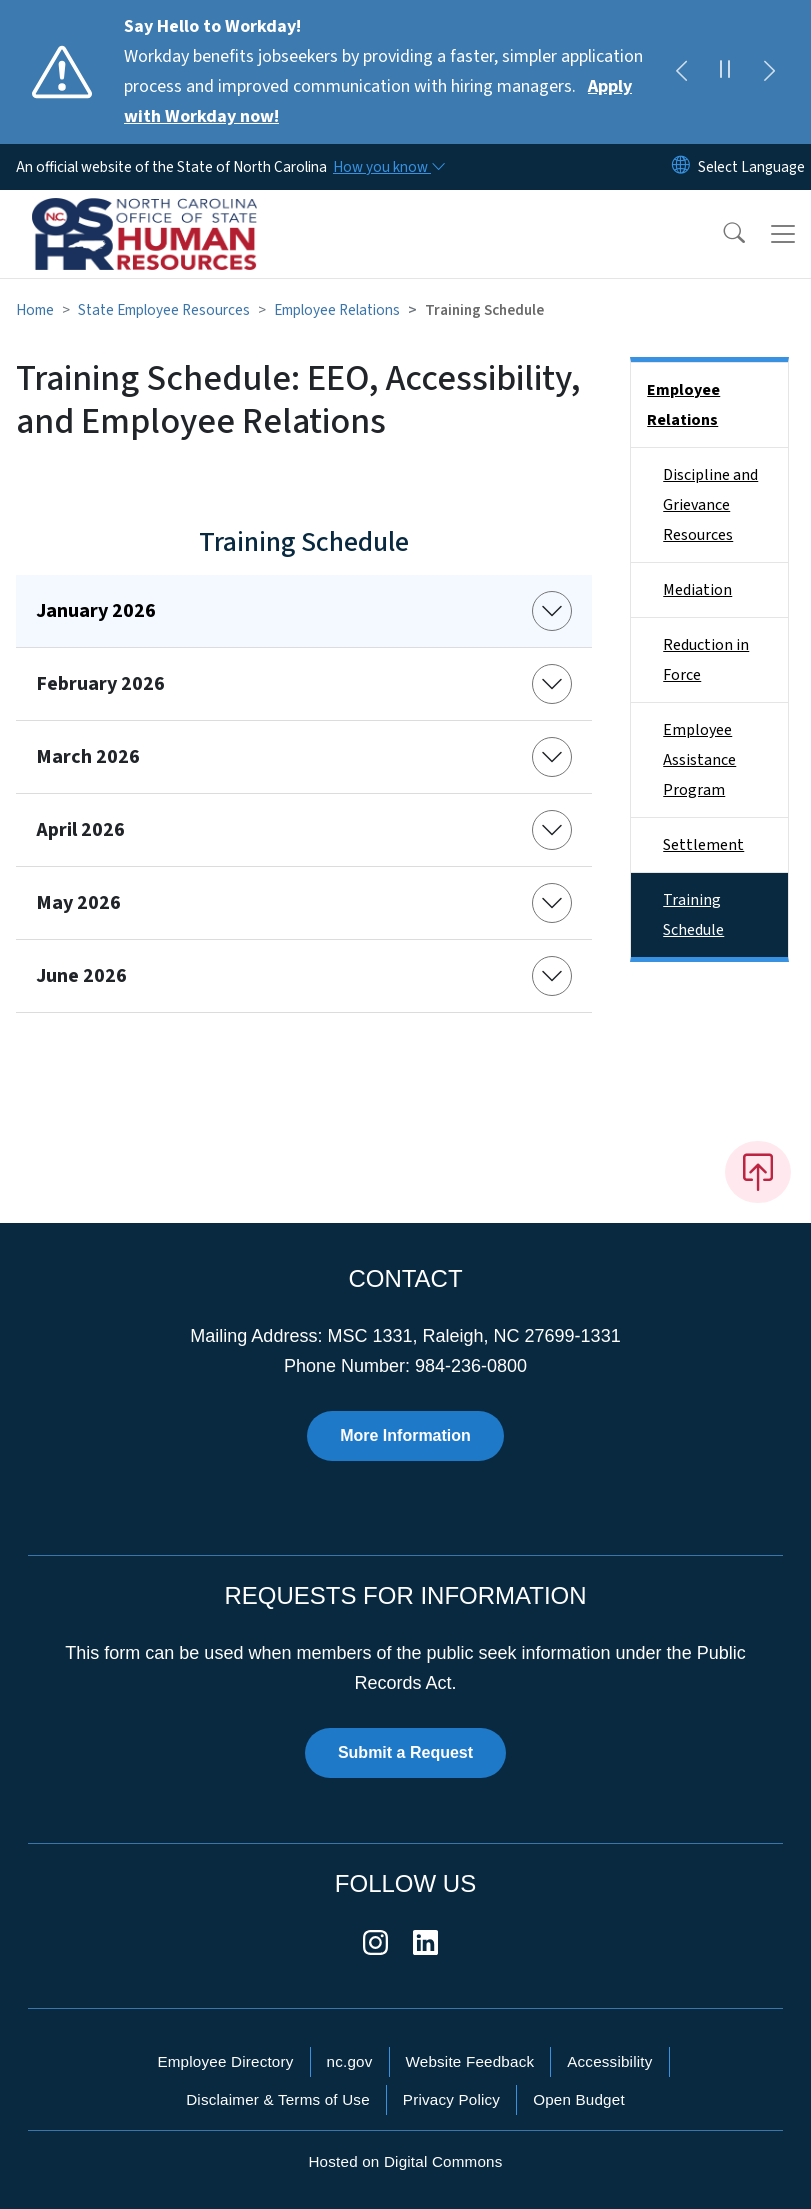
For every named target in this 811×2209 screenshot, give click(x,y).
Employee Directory (225, 2061)
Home (35, 310)
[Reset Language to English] (681, 167)
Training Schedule (693, 915)
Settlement (703, 845)
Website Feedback (470, 2061)
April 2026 (80, 830)
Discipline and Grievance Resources (710, 505)
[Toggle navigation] (783, 234)
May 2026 (78, 903)
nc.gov (350, 2061)
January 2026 (96, 611)
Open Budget (579, 2099)
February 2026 (100, 684)
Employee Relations (337, 310)
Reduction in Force (706, 660)
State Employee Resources (164, 310)
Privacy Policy (451, 2099)
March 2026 (88, 757)
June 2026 (81, 976)
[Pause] (725, 72)
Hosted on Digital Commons (405, 2161)
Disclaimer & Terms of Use (278, 2099)
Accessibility (609, 2061)
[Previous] (681, 72)
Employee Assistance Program (699, 760)
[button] (721, 234)
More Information (405, 1435)
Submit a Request (405, 1752)
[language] (751, 167)
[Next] (769, 72)
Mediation (697, 590)
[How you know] (388, 167)
